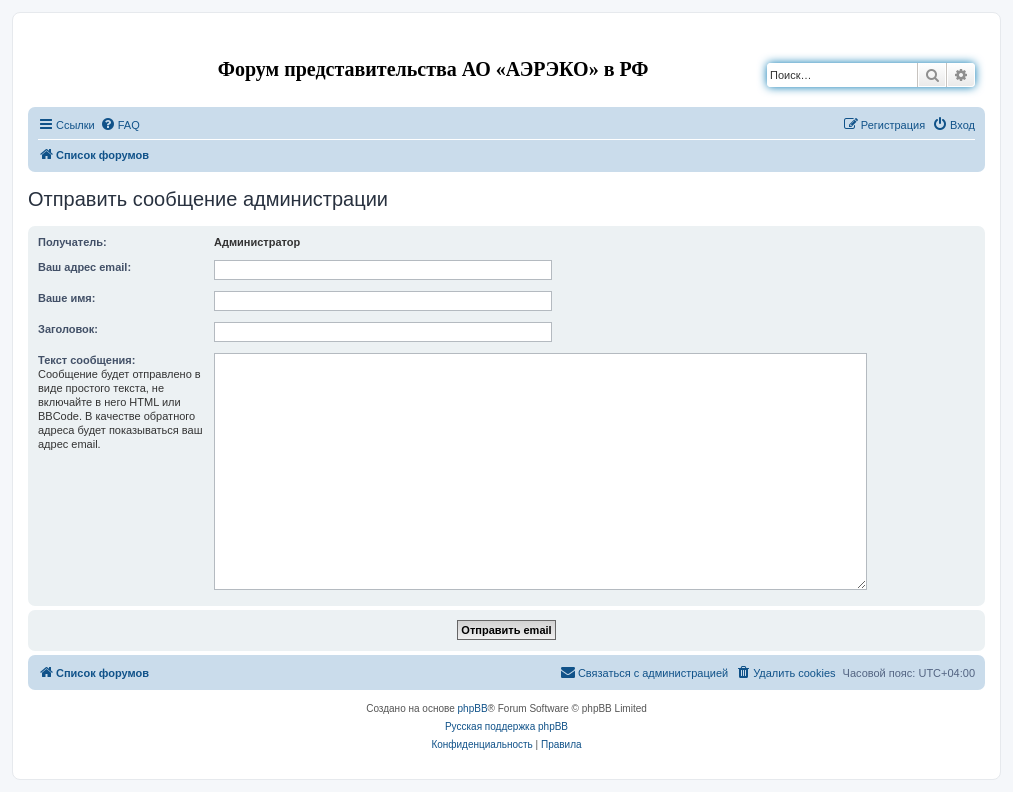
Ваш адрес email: (84, 267)
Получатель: (72, 242)
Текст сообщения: (86, 360)
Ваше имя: (66, 298)
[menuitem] (120, 125)
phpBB (473, 708)
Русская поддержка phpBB (506, 726)
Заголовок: (68, 329)
